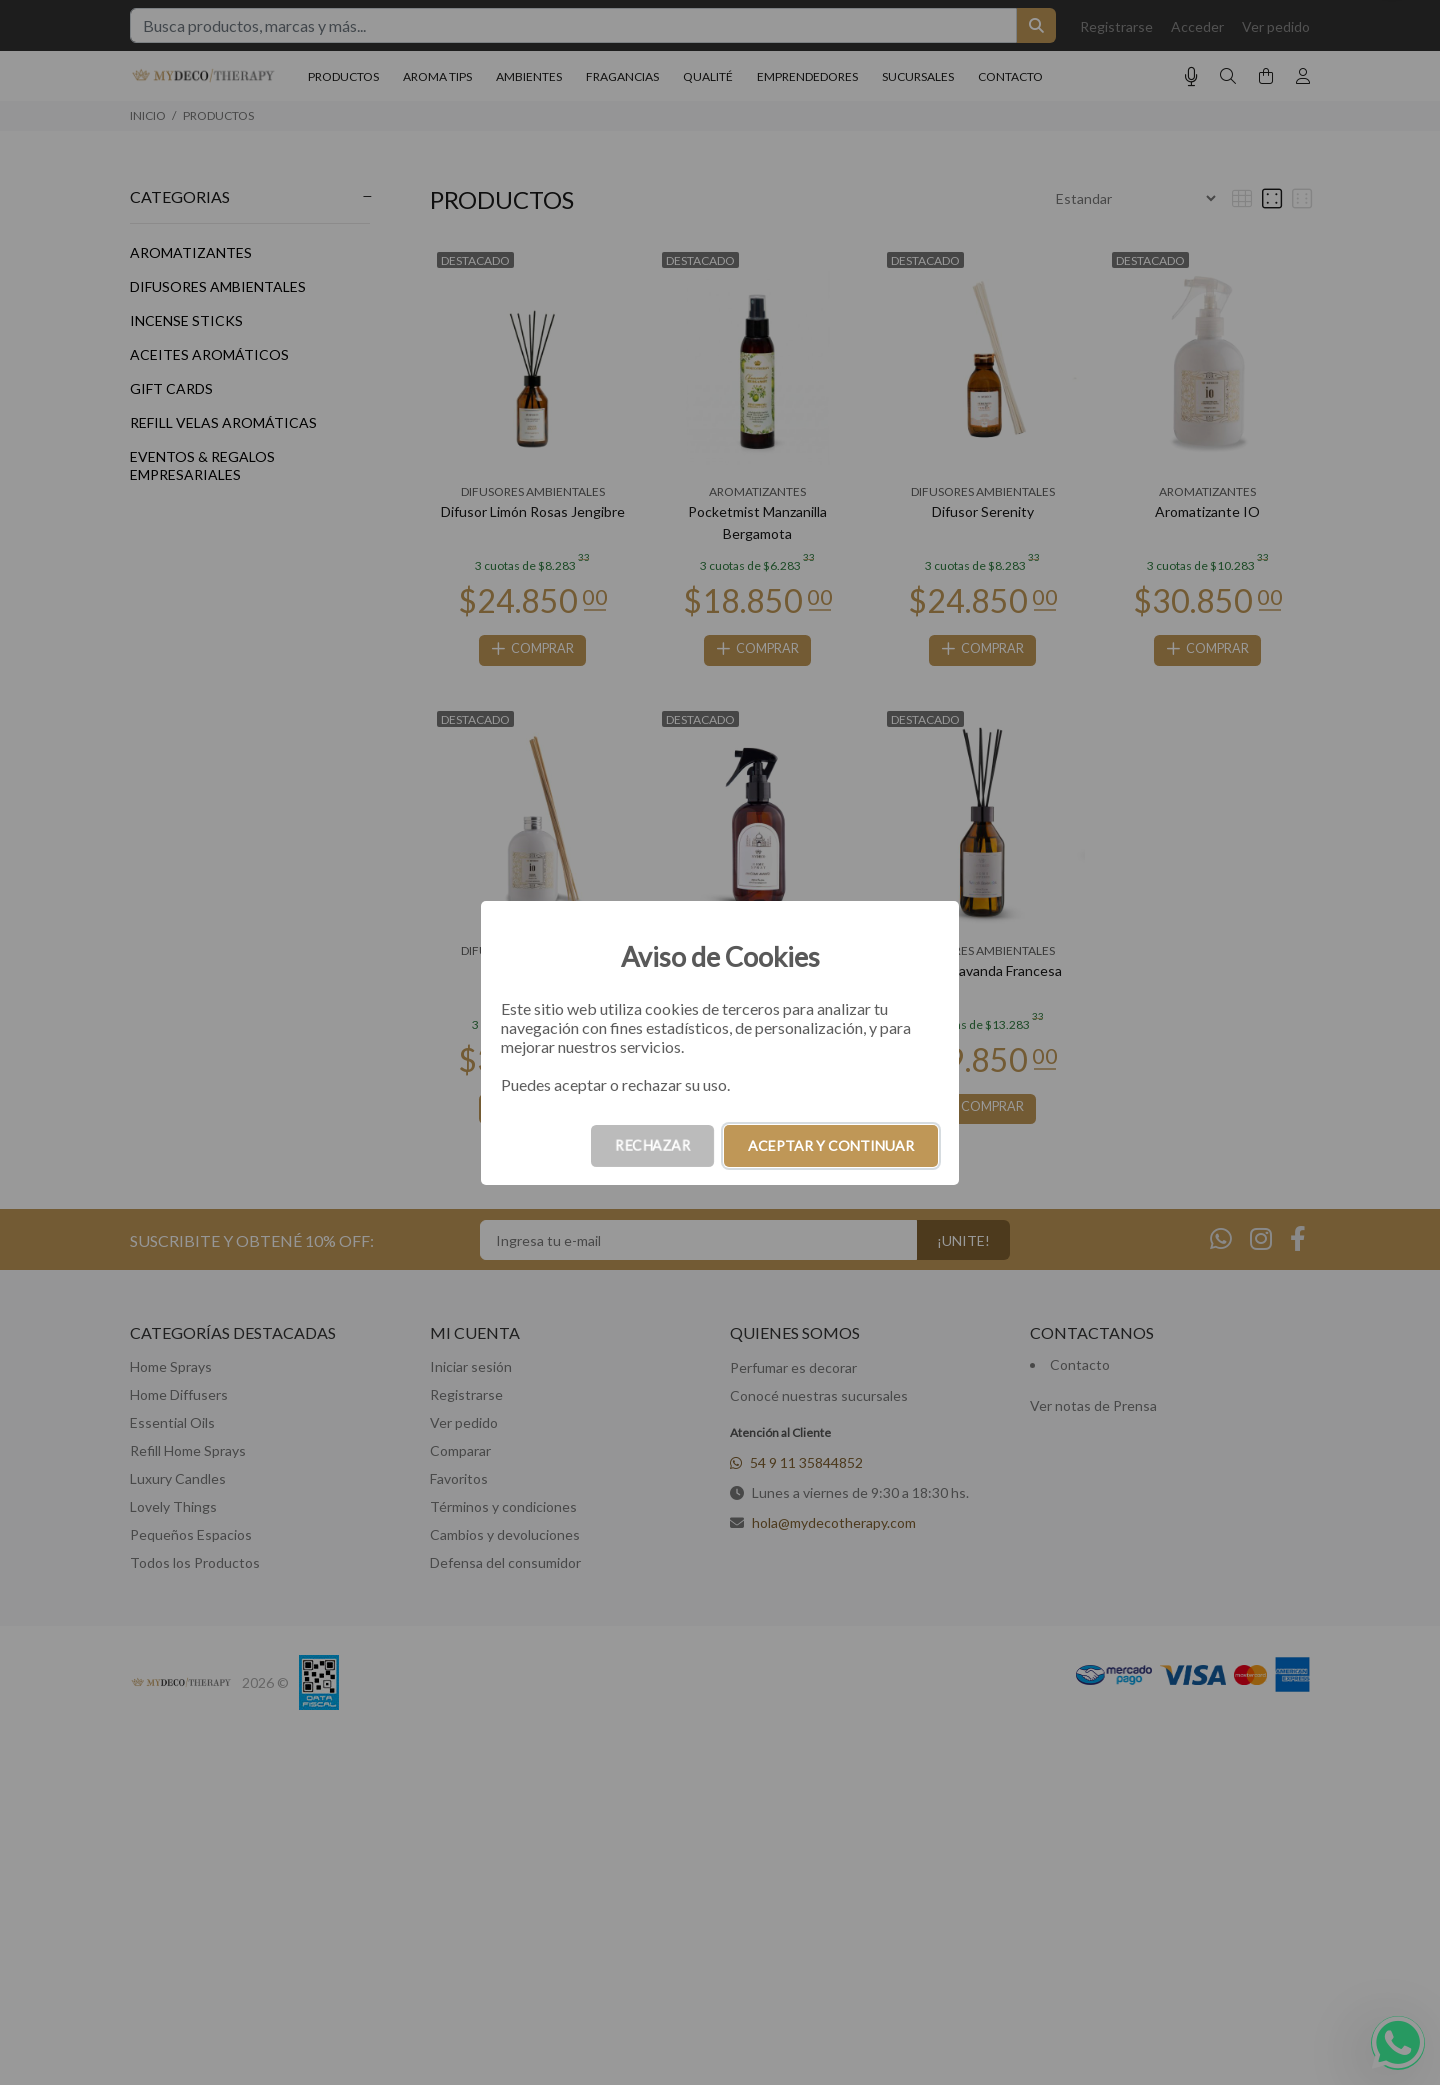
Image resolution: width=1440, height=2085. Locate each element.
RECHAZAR (652, 1145)
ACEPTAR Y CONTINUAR (831, 1145)
